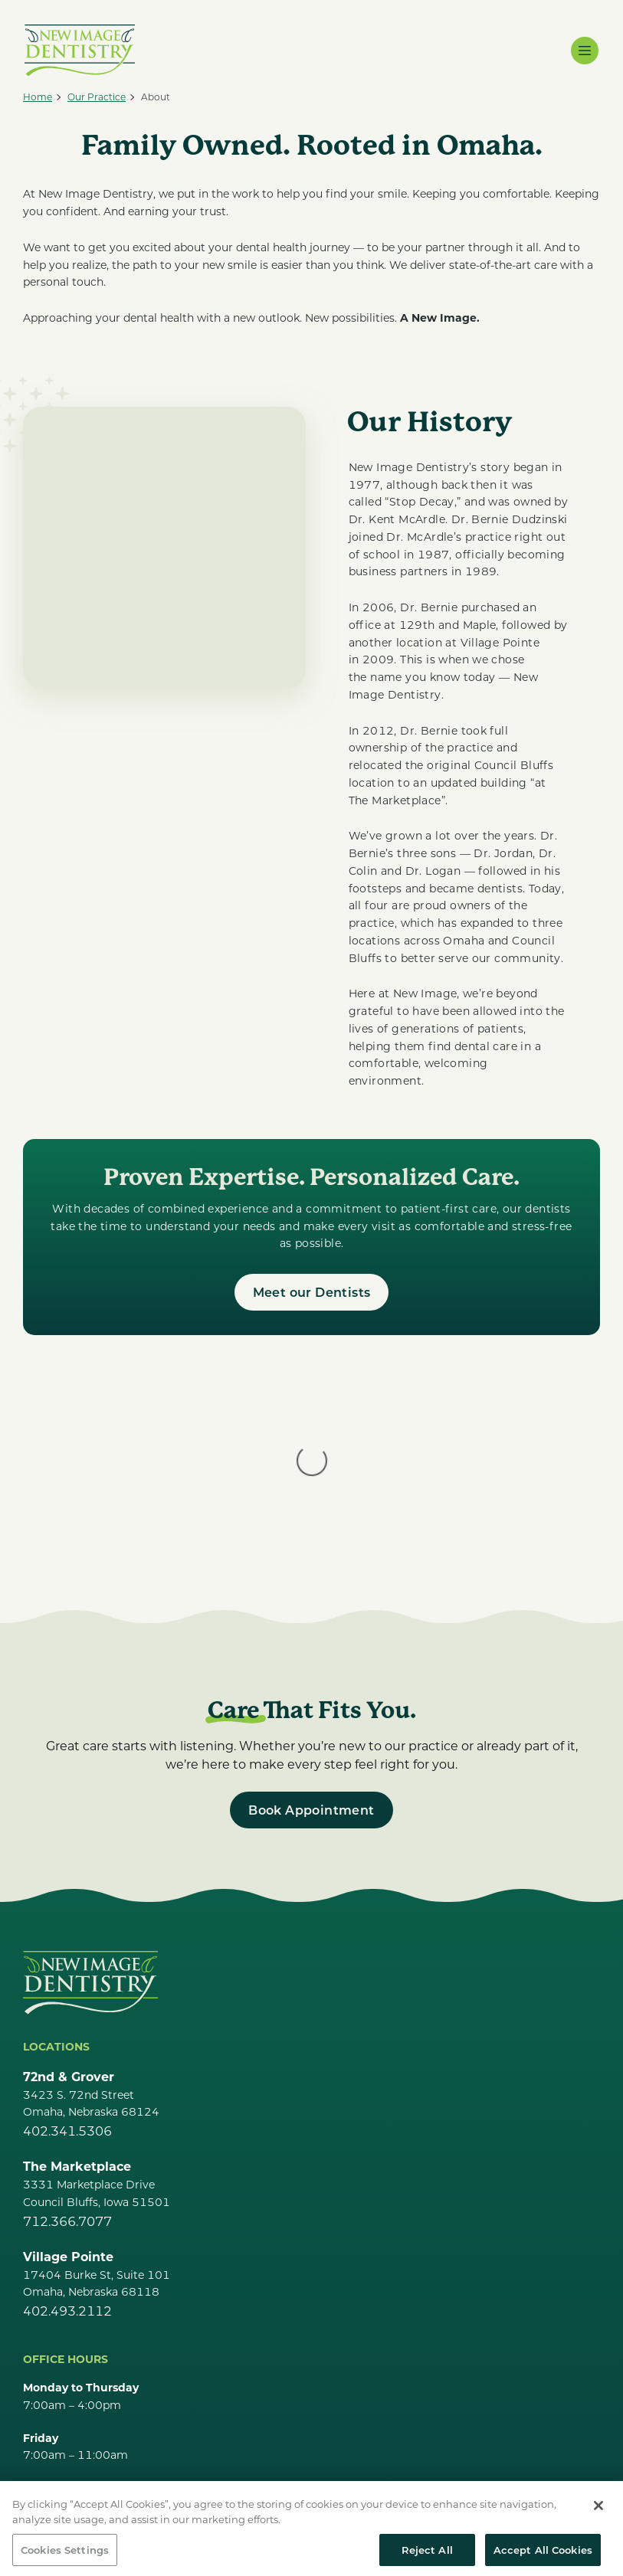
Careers (47, 2429)
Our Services (62, 2456)
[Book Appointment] (311, 1656)
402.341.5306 (67, 1977)
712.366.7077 (67, 2068)
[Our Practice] (96, 96)
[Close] (598, 2528)
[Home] (37, 96)
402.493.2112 (67, 2157)
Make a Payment (76, 2484)
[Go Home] (90, 1829)
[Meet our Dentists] (311, 1292)
